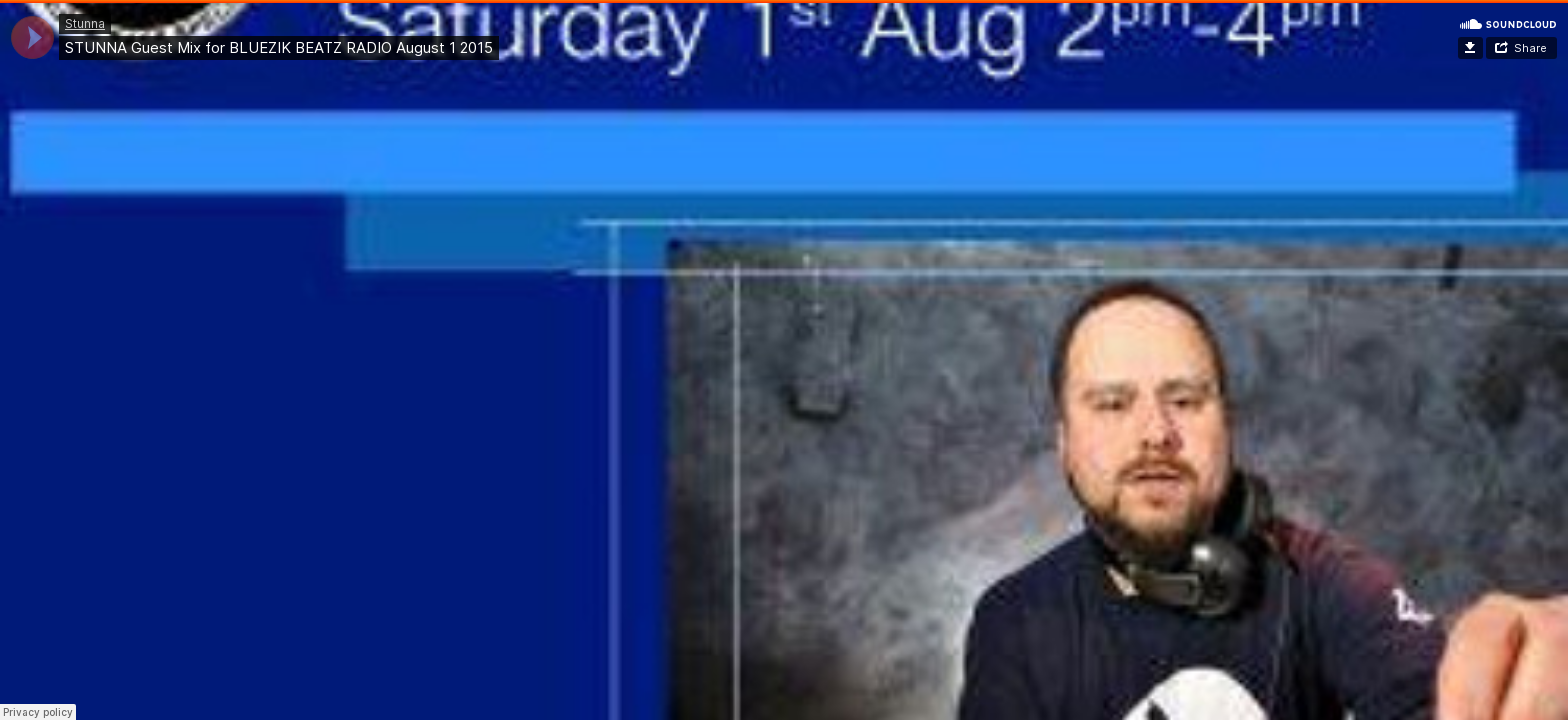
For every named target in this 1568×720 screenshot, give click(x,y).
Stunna (85, 23)
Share (1530, 48)
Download (1470, 48)
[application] (32, 37)
